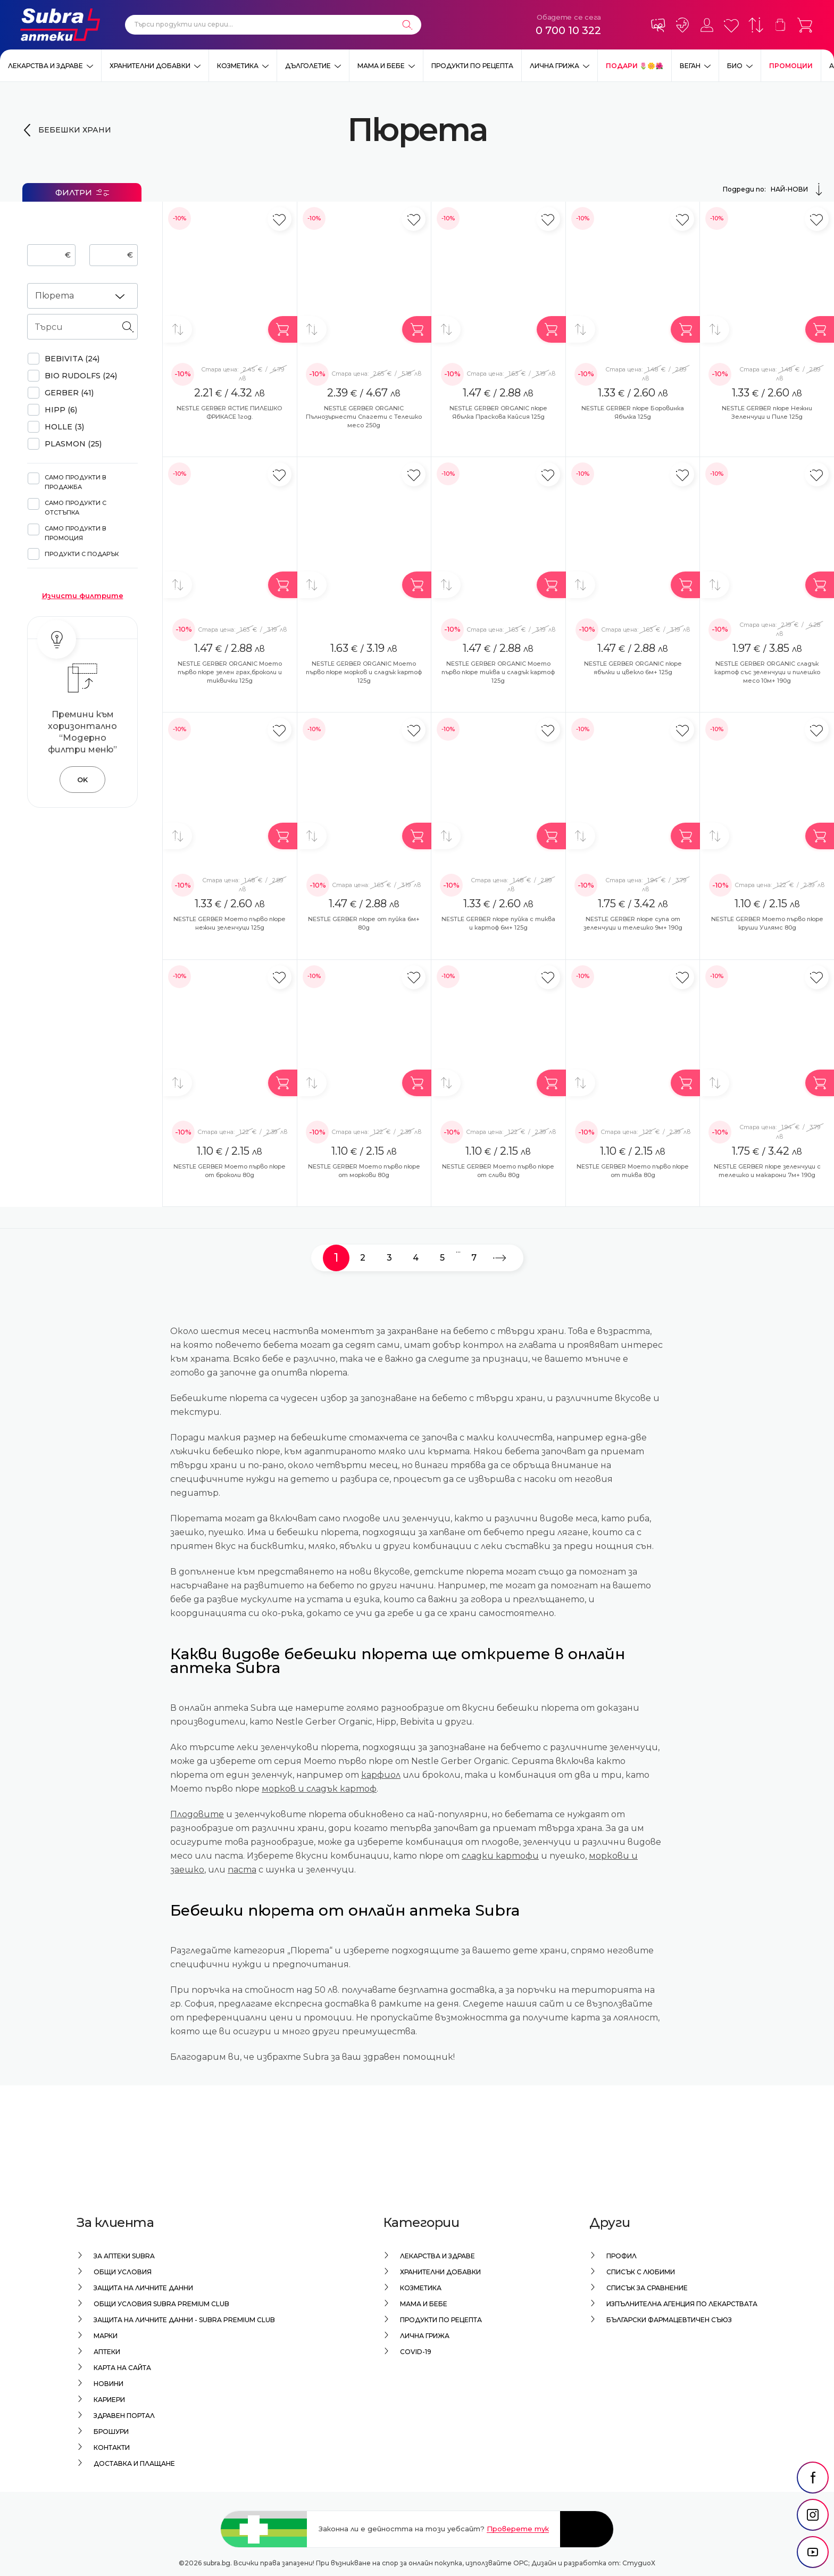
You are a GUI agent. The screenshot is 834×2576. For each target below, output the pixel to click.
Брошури (111, 2432)
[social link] (813, 2478)
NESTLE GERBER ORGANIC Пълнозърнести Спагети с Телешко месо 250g (364, 416)
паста (242, 1870)
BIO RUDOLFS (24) (81, 375)
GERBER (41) (69, 392)
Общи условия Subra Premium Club (161, 2304)
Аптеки (107, 2352)
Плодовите (197, 1814)
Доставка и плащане (134, 2463)
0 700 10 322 (568, 30)
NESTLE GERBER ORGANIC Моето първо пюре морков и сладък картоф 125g (364, 672)
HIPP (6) (61, 410)
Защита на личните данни (143, 2288)
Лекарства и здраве (45, 66)
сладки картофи (500, 1856)
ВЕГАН (690, 66)
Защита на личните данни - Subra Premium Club (184, 2320)
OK (82, 779)
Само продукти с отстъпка (75, 507)
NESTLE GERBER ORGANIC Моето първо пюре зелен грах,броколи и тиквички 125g (230, 672)
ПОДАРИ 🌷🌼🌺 (634, 66)
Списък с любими (640, 2272)
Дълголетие (308, 66)
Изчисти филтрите (82, 595)
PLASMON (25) (73, 444)
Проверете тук (518, 2528)
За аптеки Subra (124, 2256)
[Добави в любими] (279, 219)
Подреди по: (774, 189)
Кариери (109, 2400)
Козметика (237, 66)
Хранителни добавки (150, 66)
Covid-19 (415, 2352)
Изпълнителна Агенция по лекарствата (681, 2304)
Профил (621, 2256)
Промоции (791, 66)
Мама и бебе (381, 66)
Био (735, 66)
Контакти (112, 2447)
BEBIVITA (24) (72, 358)
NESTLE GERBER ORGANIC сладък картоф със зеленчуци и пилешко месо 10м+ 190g (767, 672)
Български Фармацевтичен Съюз (669, 2320)
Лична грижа (554, 66)
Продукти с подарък (82, 554)
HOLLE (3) (64, 427)
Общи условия (123, 2272)
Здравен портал (124, 2416)
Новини (108, 2384)
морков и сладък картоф (319, 1789)
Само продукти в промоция (75, 533)
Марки (106, 2336)
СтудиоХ (638, 2563)
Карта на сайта (122, 2368)
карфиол (381, 1775)
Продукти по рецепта (472, 66)
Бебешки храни (74, 130)
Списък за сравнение (647, 2288)
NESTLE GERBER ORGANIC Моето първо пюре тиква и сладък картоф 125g (498, 672)
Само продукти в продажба (75, 482)
